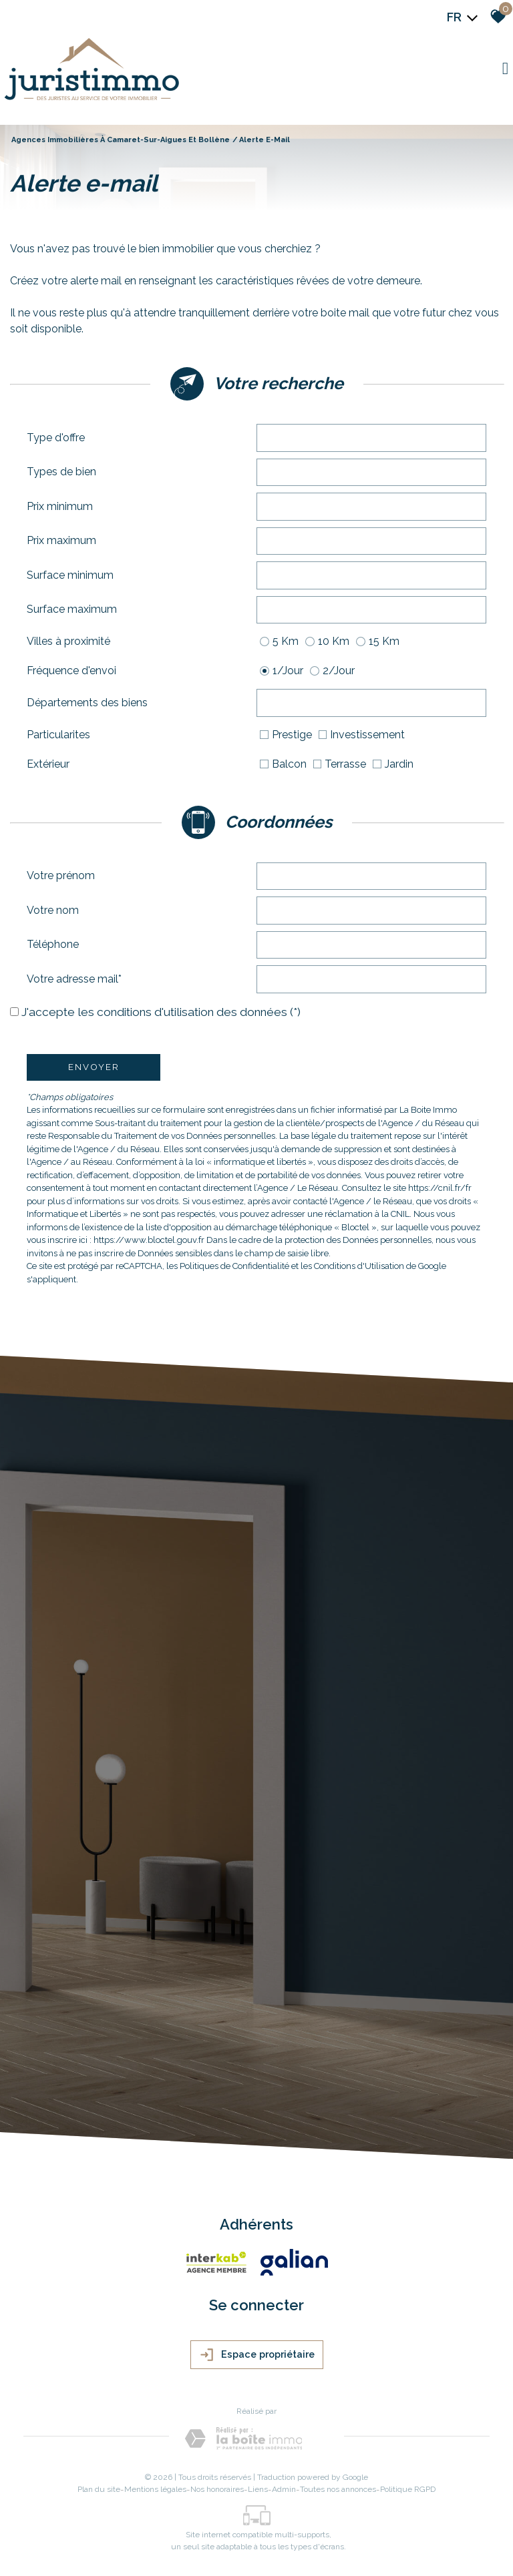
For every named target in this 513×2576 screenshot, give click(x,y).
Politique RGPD (408, 2489)
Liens (258, 2489)
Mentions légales (155, 2489)
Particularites (58, 734)
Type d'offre (56, 437)
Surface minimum (70, 575)
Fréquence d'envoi (71, 670)
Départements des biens (87, 702)
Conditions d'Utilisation (359, 1266)
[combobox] (371, 438)
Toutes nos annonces (338, 2489)
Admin (284, 2489)
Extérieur (48, 764)
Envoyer (94, 1066)
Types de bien (61, 471)
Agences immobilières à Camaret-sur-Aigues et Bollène (120, 140)
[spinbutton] (371, 507)
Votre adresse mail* (74, 979)
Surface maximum (72, 609)
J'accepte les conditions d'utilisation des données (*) (161, 1012)
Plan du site (98, 2489)
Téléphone (53, 944)
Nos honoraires (217, 2489)
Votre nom (53, 910)
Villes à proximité (68, 641)
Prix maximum (61, 540)
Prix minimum (60, 506)
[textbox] (371, 437)
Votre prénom (61, 875)
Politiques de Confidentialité (234, 1266)
